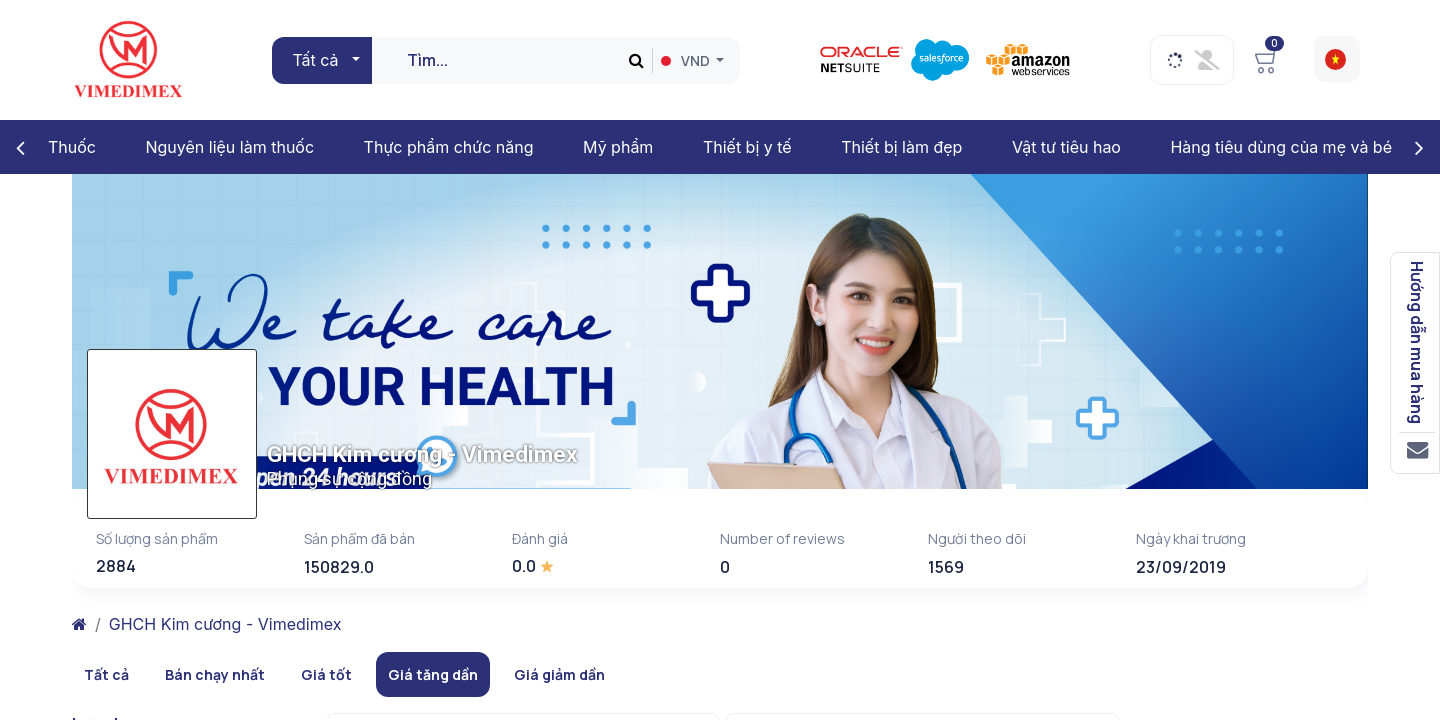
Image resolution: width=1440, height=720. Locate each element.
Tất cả (106, 674)
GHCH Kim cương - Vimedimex (225, 624)
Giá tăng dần (433, 674)
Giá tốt (326, 674)
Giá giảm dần (559, 674)
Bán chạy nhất (215, 674)
